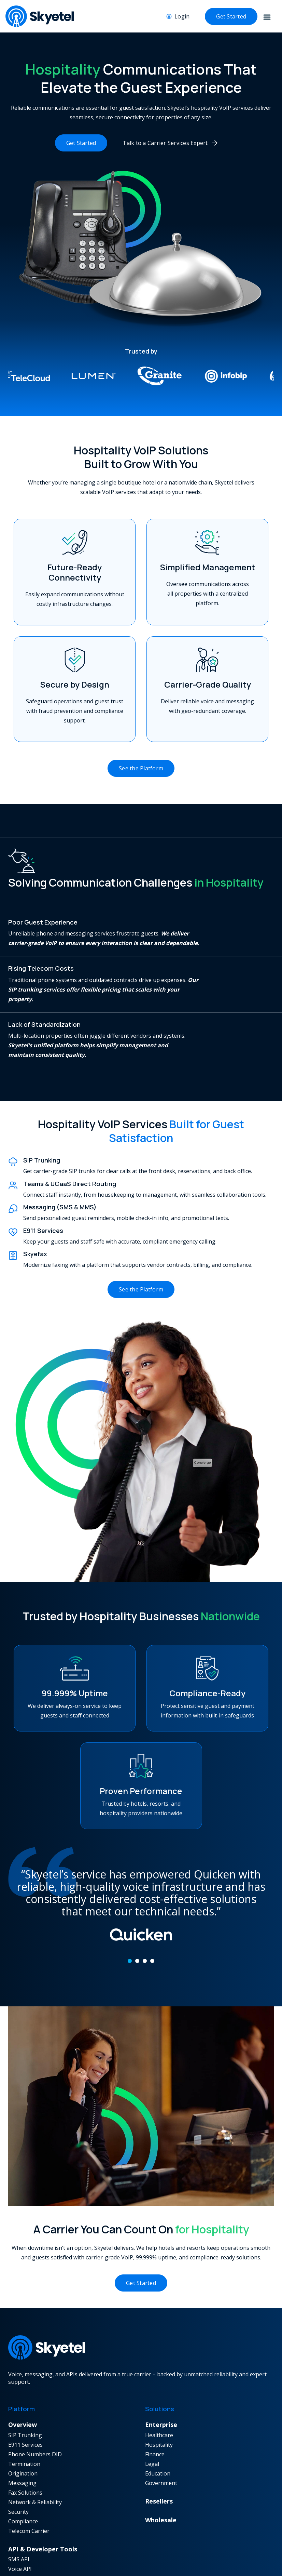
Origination (23, 2466)
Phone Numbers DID (35, 2447)
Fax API (17, 2571)
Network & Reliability (35, 2495)
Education (157, 2466)
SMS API (18, 2552)
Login (181, 16)
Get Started (231, 16)
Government (161, 2476)
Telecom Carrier (29, 2524)
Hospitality (159, 2438)
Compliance (23, 2514)
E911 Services (25, 2438)
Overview (22, 2418)
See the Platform (141, 761)
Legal (152, 2457)
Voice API (20, 2562)
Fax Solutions (25, 2485)
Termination (24, 2457)
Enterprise (161, 2418)
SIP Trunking (25, 2428)
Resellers (159, 2494)
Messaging (22, 2476)
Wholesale (161, 2513)
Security (18, 2505)
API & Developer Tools (42, 2542)
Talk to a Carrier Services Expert (165, 143)
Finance (155, 2447)
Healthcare (159, 2428)
